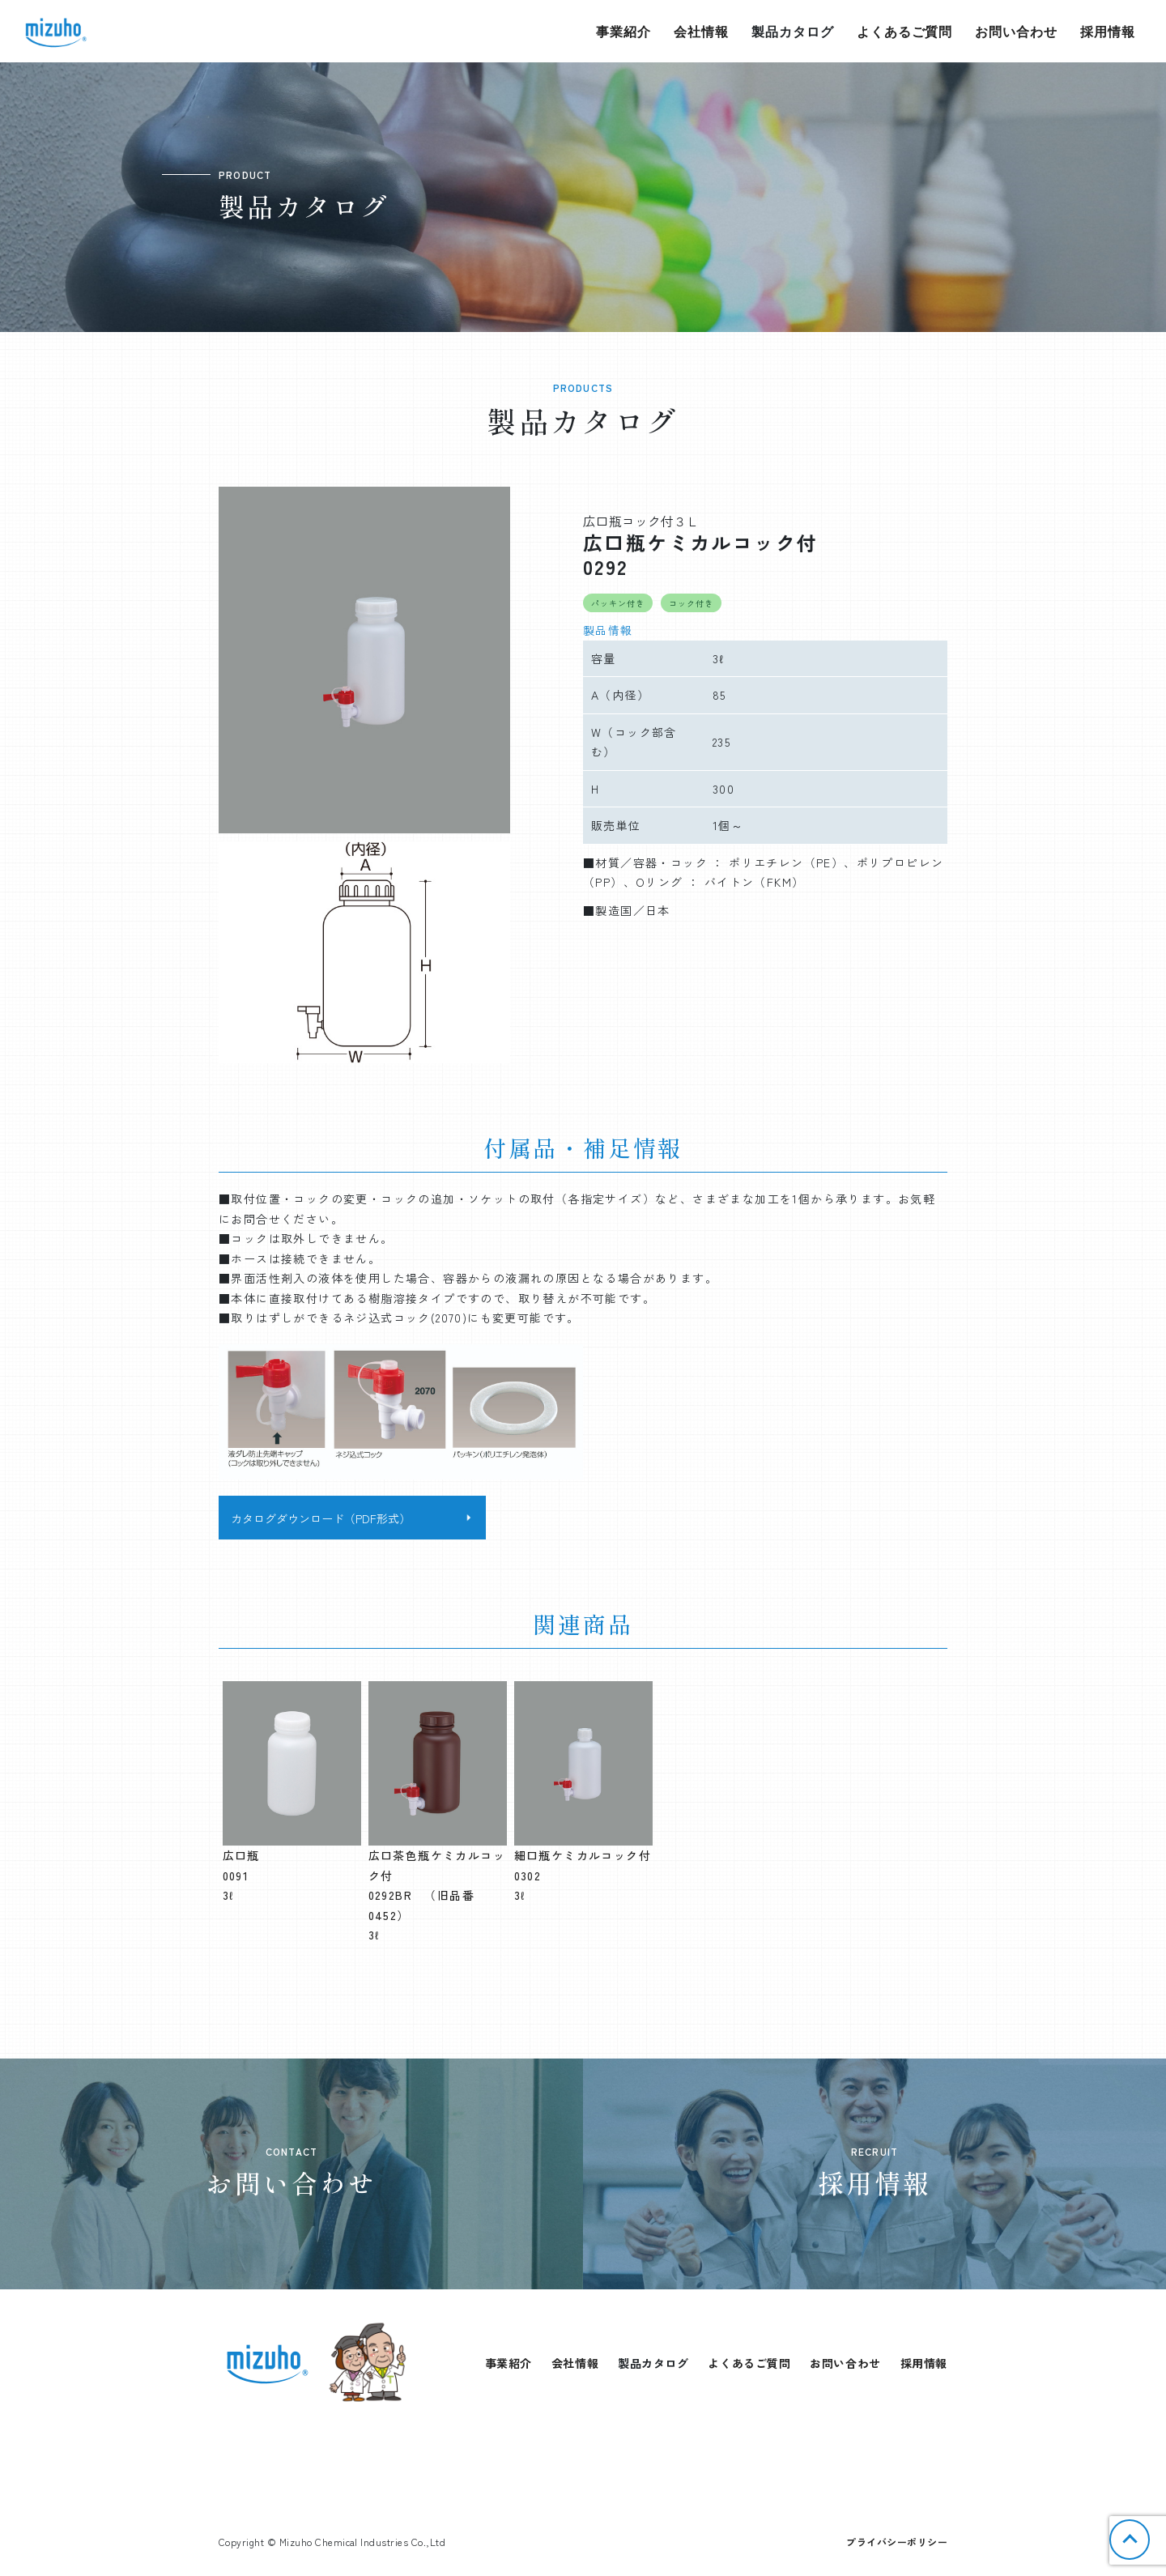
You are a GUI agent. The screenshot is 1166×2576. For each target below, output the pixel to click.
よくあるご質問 (905, 31)
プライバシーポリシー (896, 2541)
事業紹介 (623, 31)
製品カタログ (792, 31)
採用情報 (1107, 31)
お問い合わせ (1016, 31)
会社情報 (701, 31)
